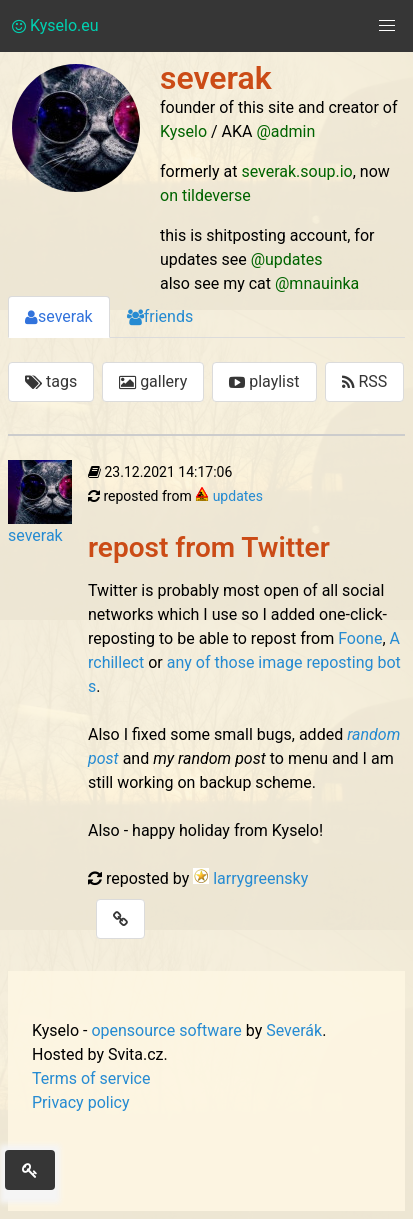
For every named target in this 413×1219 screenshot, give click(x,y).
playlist (264, 381)
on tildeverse (205, 195)
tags (51, 381)
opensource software (166, 1030)
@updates (287, 259)
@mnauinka (317, 283)
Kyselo (183, 131)
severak (59, 316)
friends (160, 316)
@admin (285, 131)
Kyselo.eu (55, 25)
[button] (387, 26)
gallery (153, 381)
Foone (360, 638)
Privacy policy (81, 1102)
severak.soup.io (296, 171)
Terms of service (91, 1078)
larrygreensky (260, 878)
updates (238, 496)
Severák (294, 1030)
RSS (365, 381)
